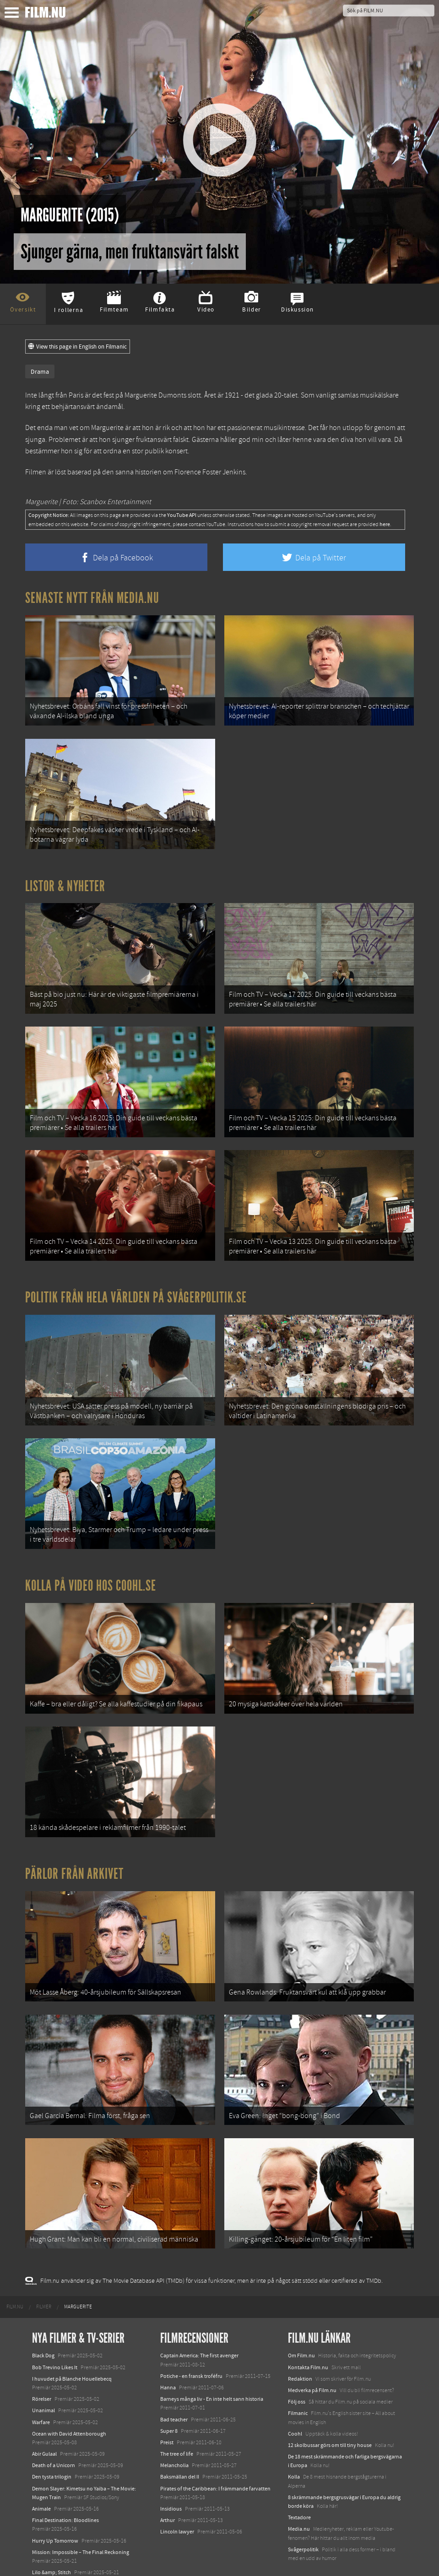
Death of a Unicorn (53, 2441)
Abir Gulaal (44, 2429)
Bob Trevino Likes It (54, 2342)
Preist (166, 2418)
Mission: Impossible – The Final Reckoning (80, 2528)
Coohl (295, 2409)
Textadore (299, 2493)
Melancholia (174, 2441)
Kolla (294, 2452)
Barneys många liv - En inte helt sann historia (211, 2375)
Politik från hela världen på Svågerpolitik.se (136, 1287)
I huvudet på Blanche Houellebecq (72, 2354)
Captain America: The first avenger (199, 2331)
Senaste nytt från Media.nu (92, 598)
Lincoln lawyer (177, 2507)
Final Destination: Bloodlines (65, 2496)
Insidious (171, 2484)
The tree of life (176, 2429)
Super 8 (169, 2406)
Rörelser (41, 2375)
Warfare (41, 2397)
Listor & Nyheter (65, 882)
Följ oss (296, 2377)
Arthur (167, 2496)
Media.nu (299, 2504)
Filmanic (298, 2389)
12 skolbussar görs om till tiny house (330, 2421)
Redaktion (300, 2354)
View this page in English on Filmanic (77, 347)
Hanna (168, 2363)
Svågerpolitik (303, 2525)
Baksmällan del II (179, 2452)
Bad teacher (174, 2395)
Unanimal (43, 2386)
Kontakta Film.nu (308, 2342)
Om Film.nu (301, 2331)
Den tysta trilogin (51, 2452)
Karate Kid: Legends (55, 2559)
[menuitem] (14, 2283)
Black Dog (43, 2331)
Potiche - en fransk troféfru (191, 2352)
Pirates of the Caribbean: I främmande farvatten (215, 2464)
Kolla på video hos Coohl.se (90, 1571)
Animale (41, 2484)
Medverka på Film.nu (312, 2366)
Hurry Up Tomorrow (55, 2516)
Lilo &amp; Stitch (51, 2548)
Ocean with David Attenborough (69, 2409)
